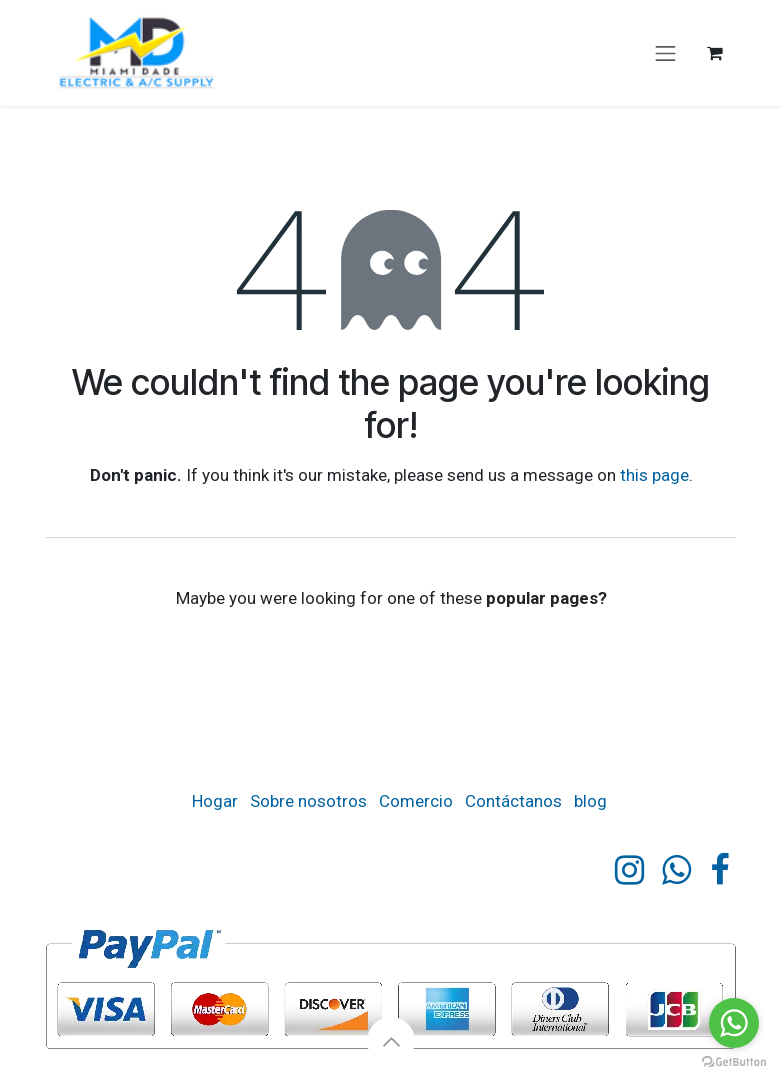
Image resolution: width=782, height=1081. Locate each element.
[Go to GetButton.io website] (734, 1061)
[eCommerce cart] (715, 53)
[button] (391, 1041)
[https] (676, 870)
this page (654, 475)
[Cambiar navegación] (666, 53)
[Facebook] (719, 870)
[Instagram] (629, 870)
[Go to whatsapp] (734, 1023)
